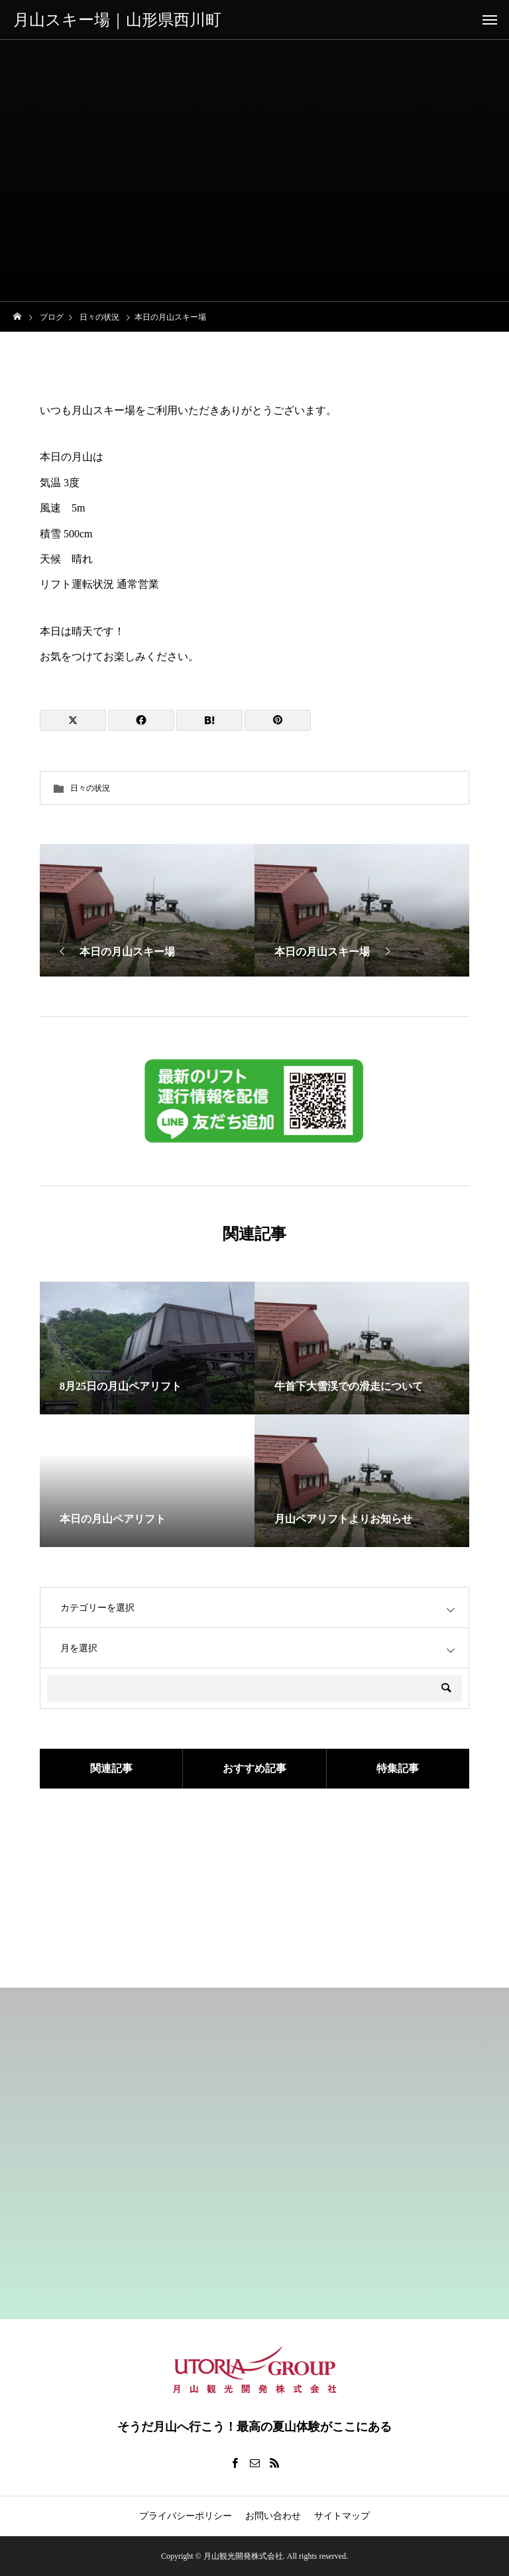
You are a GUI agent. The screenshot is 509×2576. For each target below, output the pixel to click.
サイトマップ (342, 2516)
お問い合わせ (273, 2516)
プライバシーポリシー (185, 2516)
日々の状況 (90, 788)
